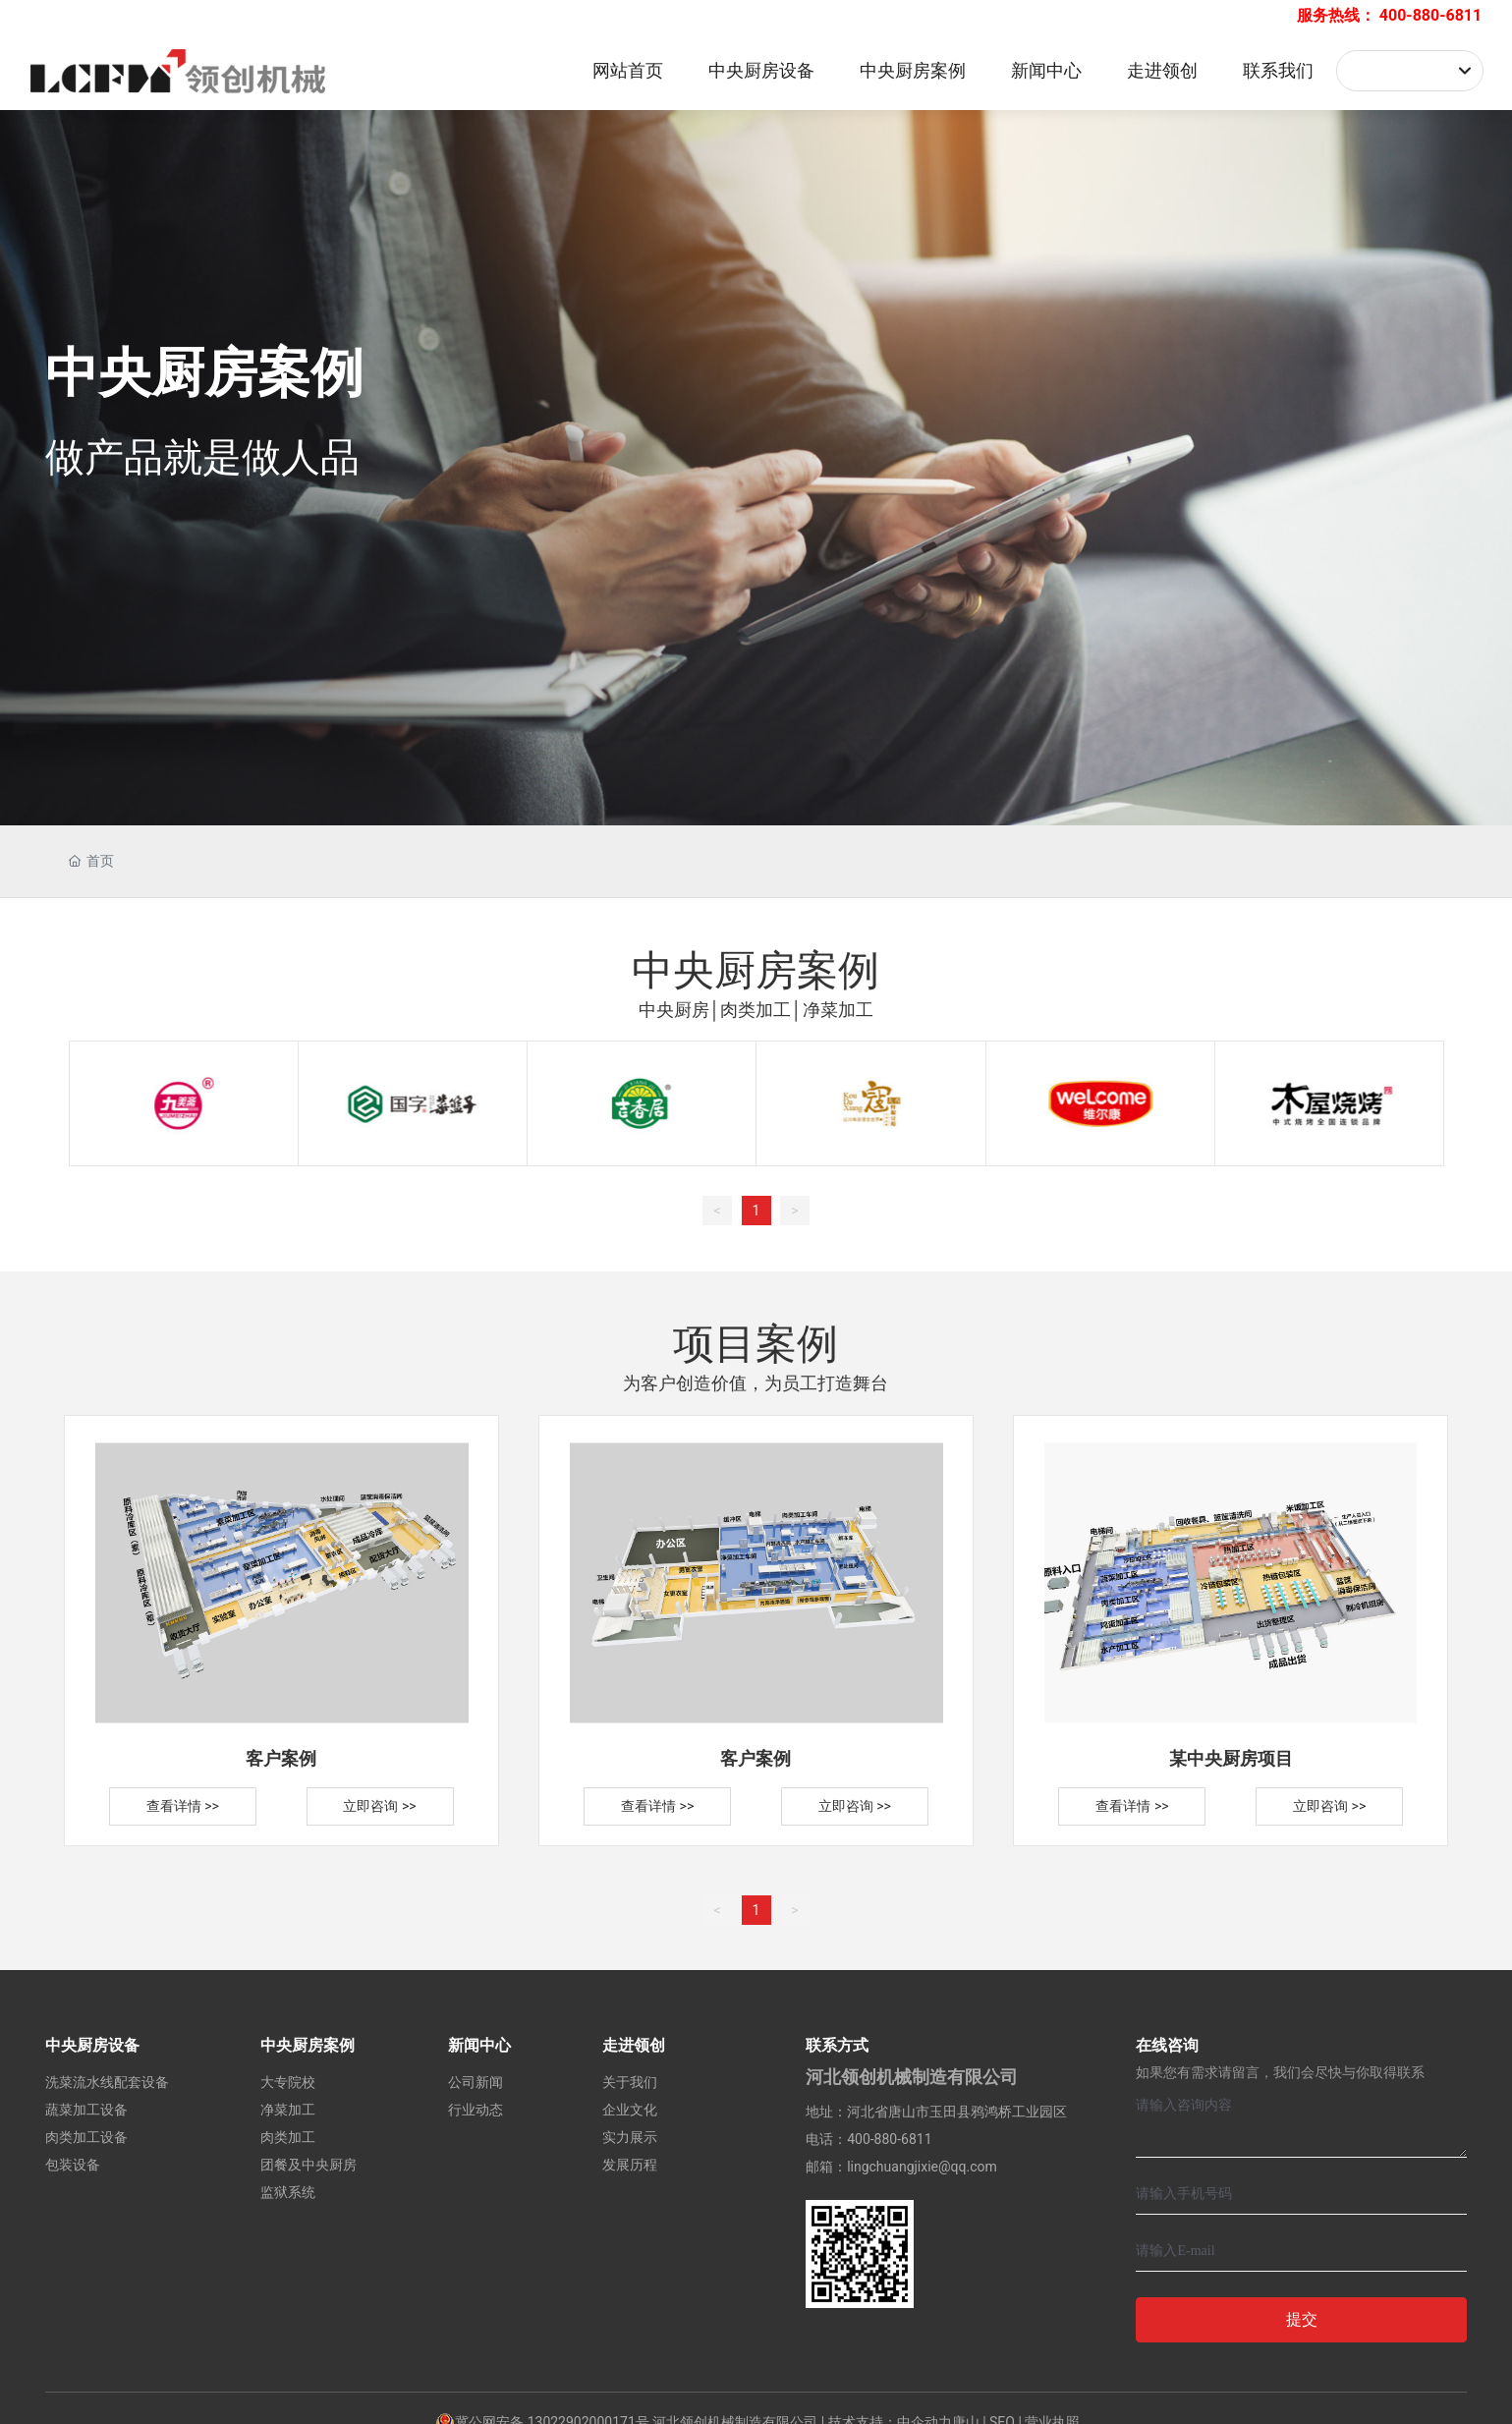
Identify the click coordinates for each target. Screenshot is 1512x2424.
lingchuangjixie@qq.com (922, 2166)
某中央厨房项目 (1231, 1758)
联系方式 (837, 2045)
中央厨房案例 (204, 373)
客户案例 (281, 1758)
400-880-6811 (1430, 15)
